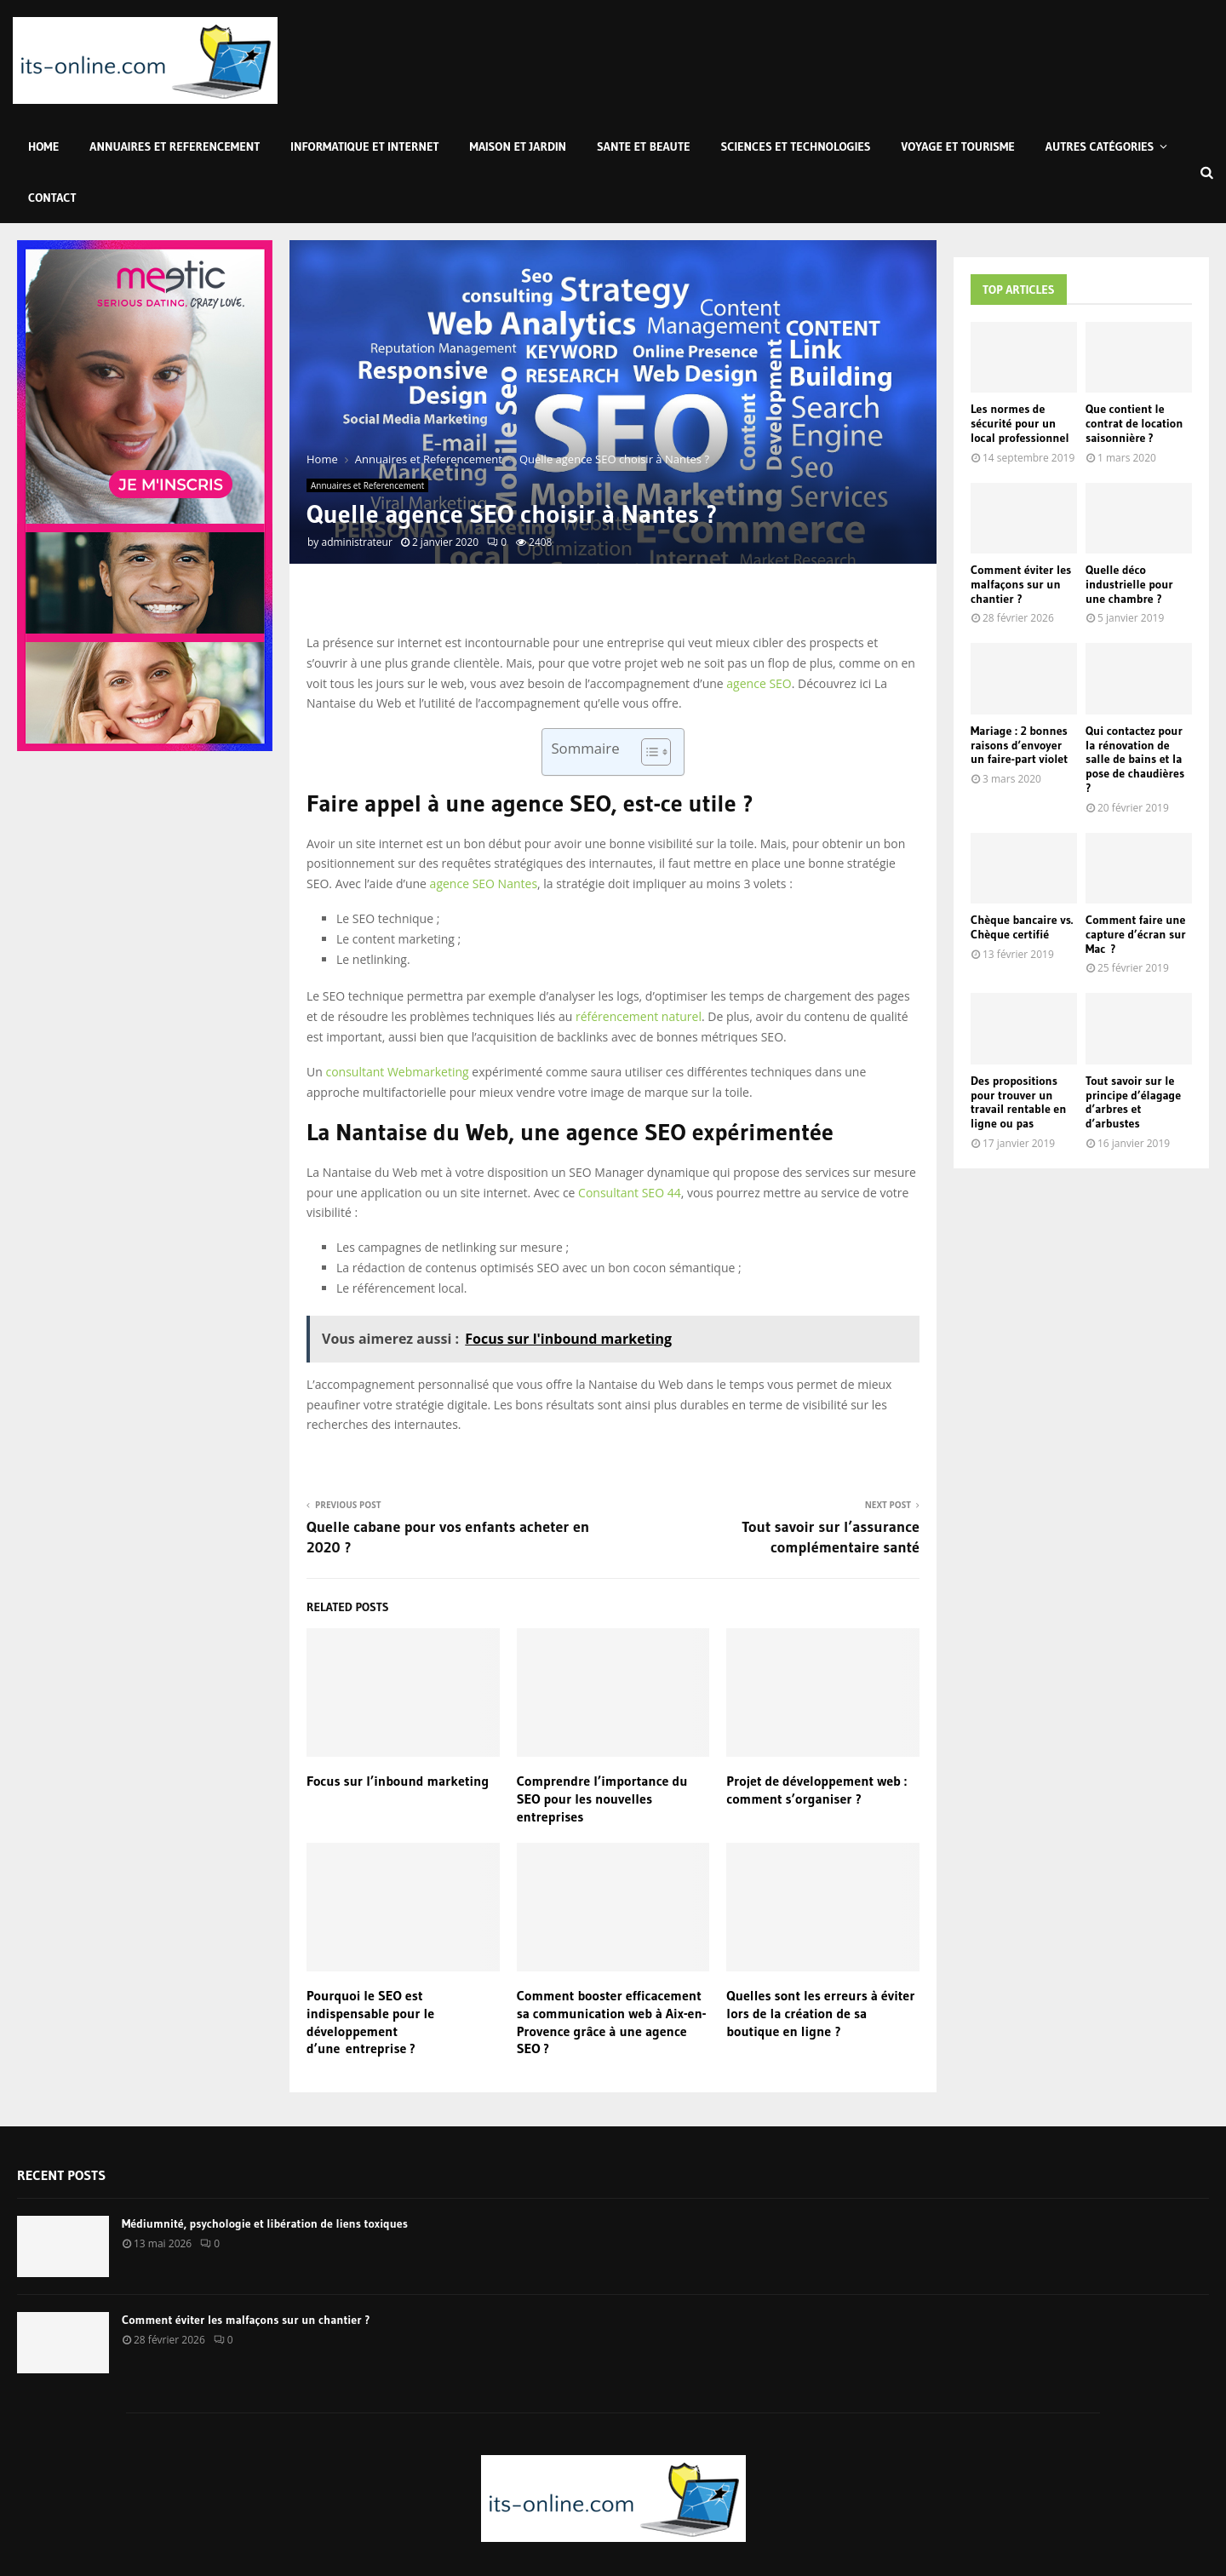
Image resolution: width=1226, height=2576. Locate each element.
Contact (52, 197)
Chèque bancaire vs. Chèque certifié (1022, 927)
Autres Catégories (1100, 146)
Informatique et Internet (364, 146)
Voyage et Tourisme (958, 146)
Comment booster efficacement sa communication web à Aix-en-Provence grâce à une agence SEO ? (612, 2022)
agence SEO (758, 683)
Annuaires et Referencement (174, 146)
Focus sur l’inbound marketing (397, 1780)
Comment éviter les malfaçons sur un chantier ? (1021, 584)
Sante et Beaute (643, 146)
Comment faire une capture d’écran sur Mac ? (1136, 934)
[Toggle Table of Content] (647, 751)
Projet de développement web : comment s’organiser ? (816, 1789)
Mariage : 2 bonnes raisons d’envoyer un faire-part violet (1019, 745)
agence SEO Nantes (483, 883)
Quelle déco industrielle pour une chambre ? (1129, 584)
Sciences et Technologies (796, 146)
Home (43, 146)
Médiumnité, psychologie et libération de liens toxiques (265, 2223)
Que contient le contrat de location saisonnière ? (1134, 423)
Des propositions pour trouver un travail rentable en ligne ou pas (1018, 1102)
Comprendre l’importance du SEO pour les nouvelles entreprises (602, 1798)
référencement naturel (639, 1016)
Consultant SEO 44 (629, 1193)
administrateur (356, 542)
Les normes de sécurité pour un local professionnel (1020, 423)
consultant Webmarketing (396, 1072)
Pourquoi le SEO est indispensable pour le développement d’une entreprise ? (370, 2022)
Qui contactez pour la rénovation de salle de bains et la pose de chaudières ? (1135, 759)
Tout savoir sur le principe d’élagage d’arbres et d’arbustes (1133, 1102)
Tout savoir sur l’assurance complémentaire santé (831, 1537)
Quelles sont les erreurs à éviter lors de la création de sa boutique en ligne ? (820, 2013)
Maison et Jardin (518, 146)
